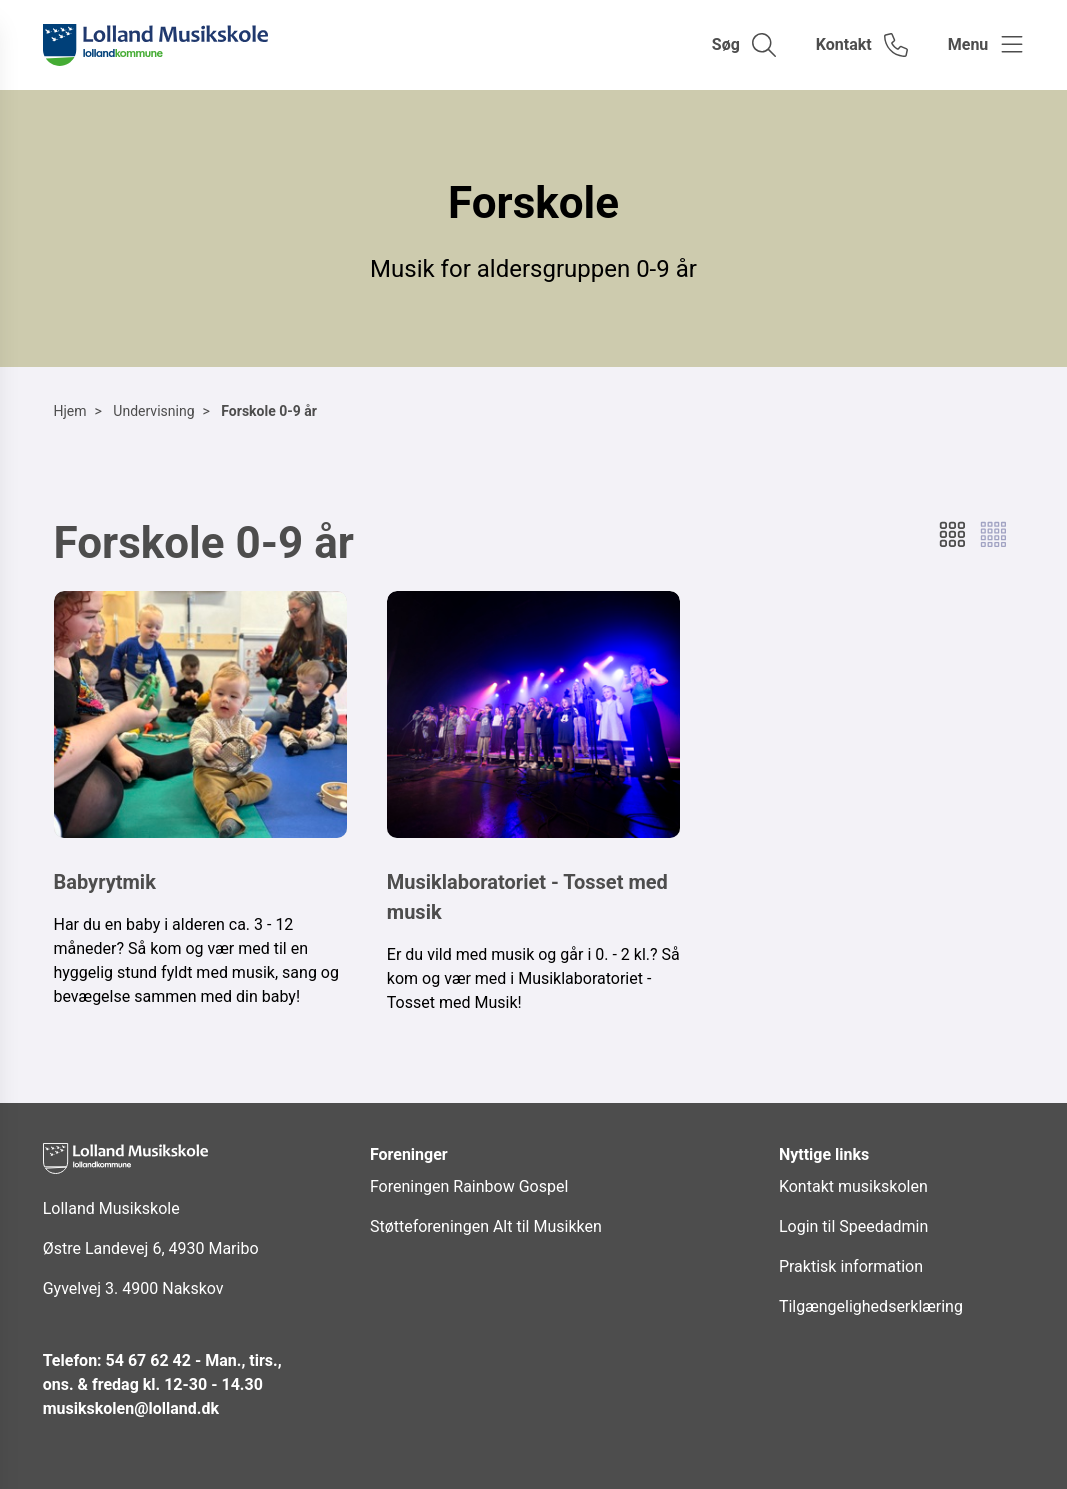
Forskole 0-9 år (269, 411)
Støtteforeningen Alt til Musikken (486, 1226)
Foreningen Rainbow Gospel (469, 1186)
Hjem (70, 411)
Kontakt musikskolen (853, 1186)
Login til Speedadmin (853, 1226)
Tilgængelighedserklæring (871, 1306)
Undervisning (153, 411)
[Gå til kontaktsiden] (862, 45)
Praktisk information (851, 1266)
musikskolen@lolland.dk (131, 1408)
